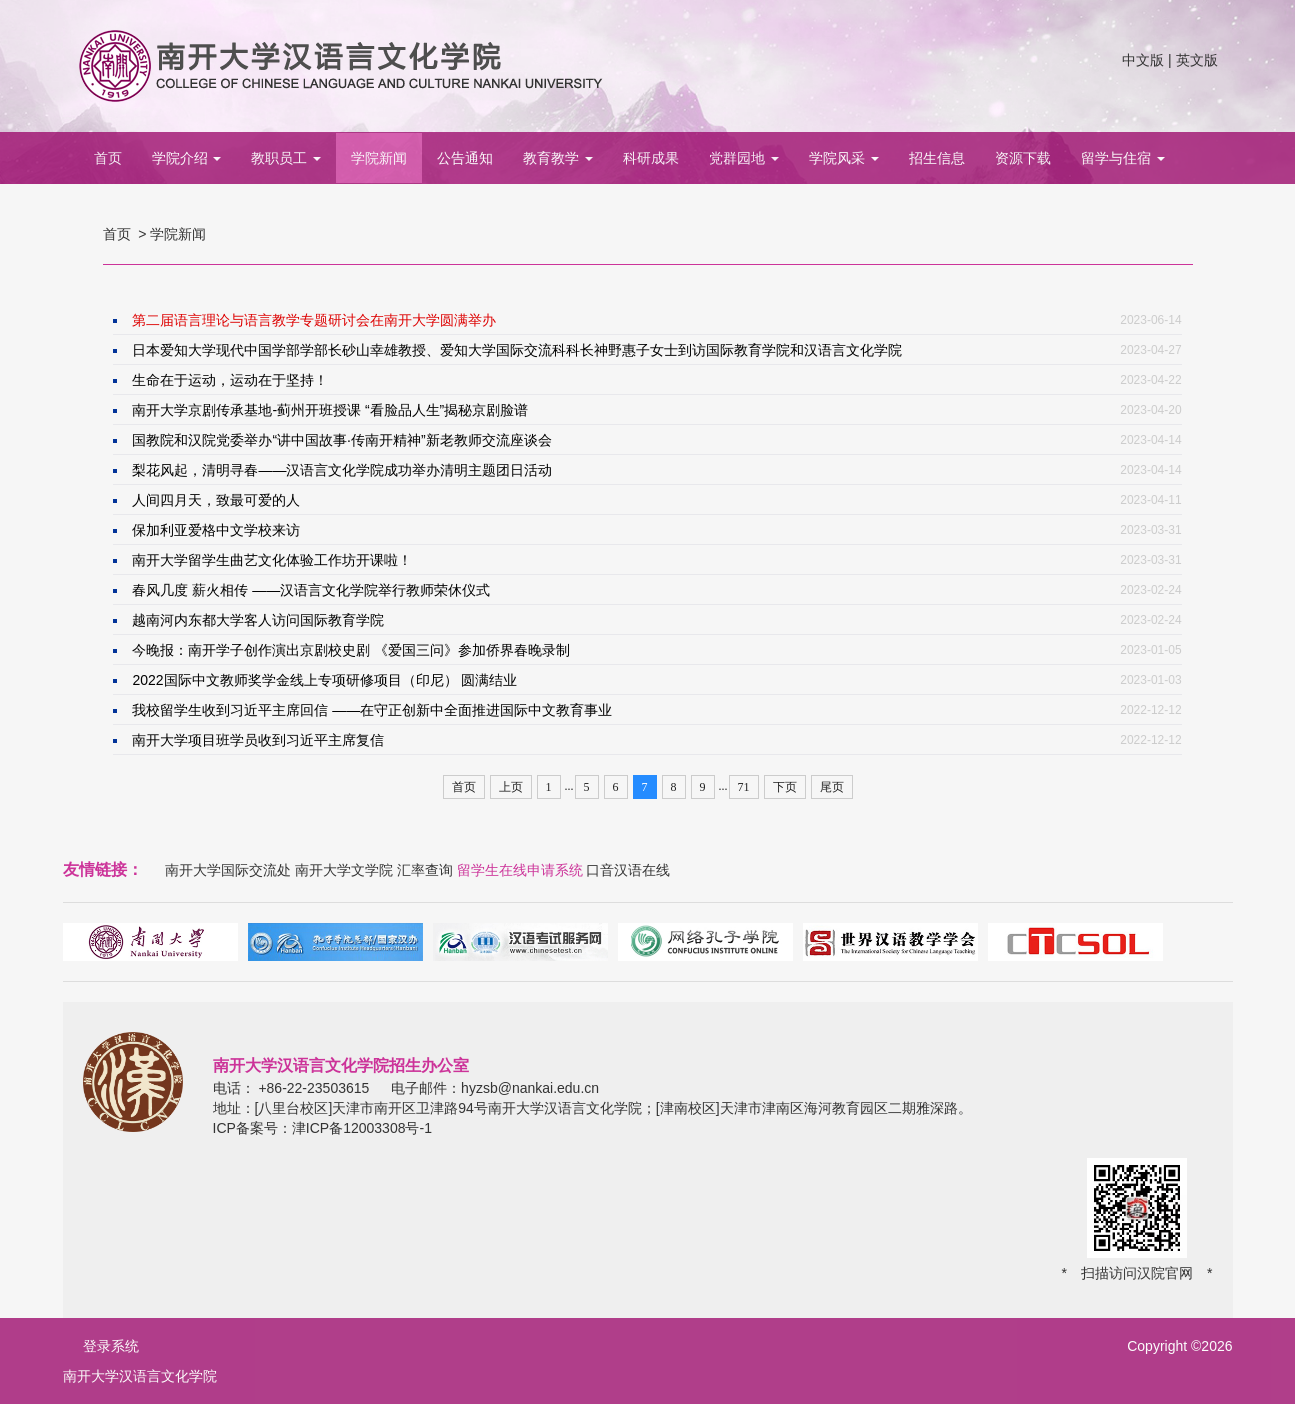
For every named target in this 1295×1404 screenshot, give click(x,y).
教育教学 (558, 158)
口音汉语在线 (628, 870)
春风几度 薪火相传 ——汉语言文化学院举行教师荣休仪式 (311, 590)
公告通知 (465, 158)
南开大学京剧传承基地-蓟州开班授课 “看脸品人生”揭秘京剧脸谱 (330, 410)
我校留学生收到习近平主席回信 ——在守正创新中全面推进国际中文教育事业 (372, 710)
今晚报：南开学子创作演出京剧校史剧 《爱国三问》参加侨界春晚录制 (351, 650)
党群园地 (744, 158)
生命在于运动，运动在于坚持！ (230, 380)
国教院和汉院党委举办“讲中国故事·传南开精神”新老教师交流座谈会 (341, 440)
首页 (108, 158)
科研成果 (651, 158)
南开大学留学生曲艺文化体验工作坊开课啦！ (272, 560)
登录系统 (111, 1346)
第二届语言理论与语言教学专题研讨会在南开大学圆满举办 (314, 320)
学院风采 (844, 158)
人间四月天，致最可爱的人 (216, 500)
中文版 (1143, 60)
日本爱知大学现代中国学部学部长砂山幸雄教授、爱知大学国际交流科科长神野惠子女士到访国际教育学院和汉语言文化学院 (517, 350)
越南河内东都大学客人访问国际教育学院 (258, 620)
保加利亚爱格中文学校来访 (216, 530)
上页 (511, 787)
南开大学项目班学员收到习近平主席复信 (258, 740)
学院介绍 (187, 158)
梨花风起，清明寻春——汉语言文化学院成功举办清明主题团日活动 (342, 470)
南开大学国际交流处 (228, 870)
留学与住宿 (1123, 158)
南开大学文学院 (344, 870)
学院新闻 (379, 158)
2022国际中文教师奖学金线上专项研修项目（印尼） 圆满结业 (324, 680)
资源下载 (1023, 158)
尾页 (832, 787)
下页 (785, 787)
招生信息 (937, 158)
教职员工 (286, 158)
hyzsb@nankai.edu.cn (530, 1088)
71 (744, 787)
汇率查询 (425, 870)
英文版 (1197, 60)
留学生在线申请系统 (520, 870)
